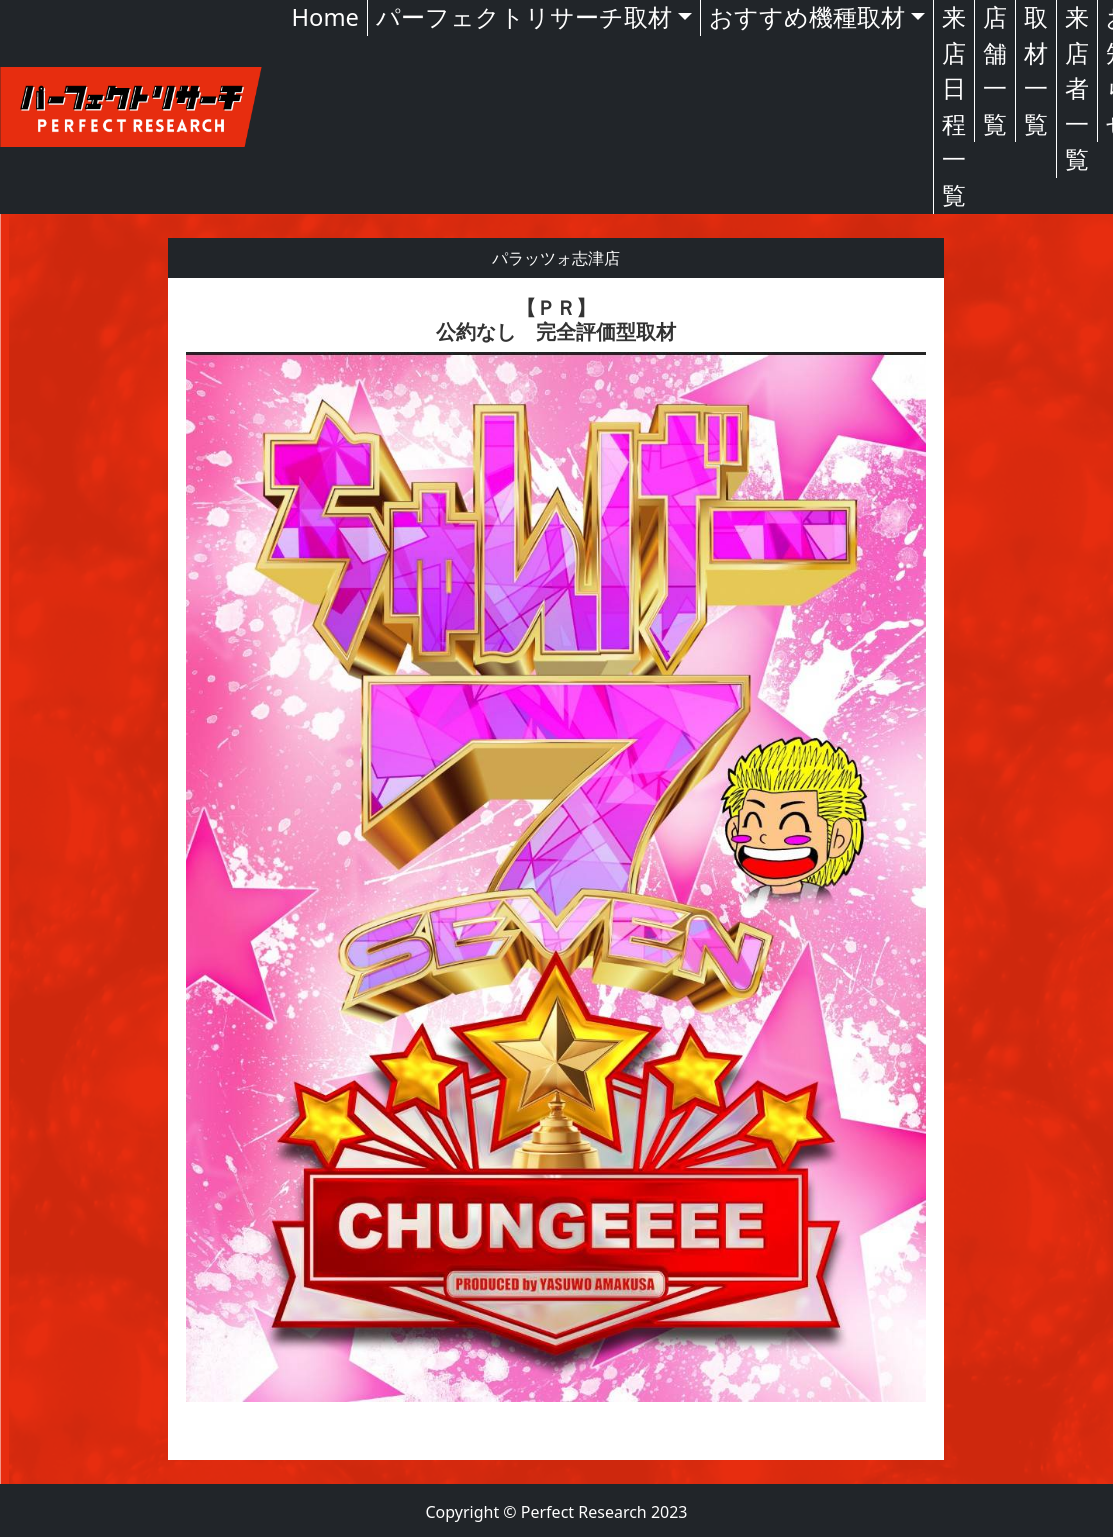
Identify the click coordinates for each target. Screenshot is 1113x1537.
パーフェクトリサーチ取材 (524, 17)
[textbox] (556, 869)
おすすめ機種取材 (807, 17)
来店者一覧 (1077, 88)
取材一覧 (1036, 70)
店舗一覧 (995, 70)
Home (325, 17)
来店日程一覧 (954, 106)
